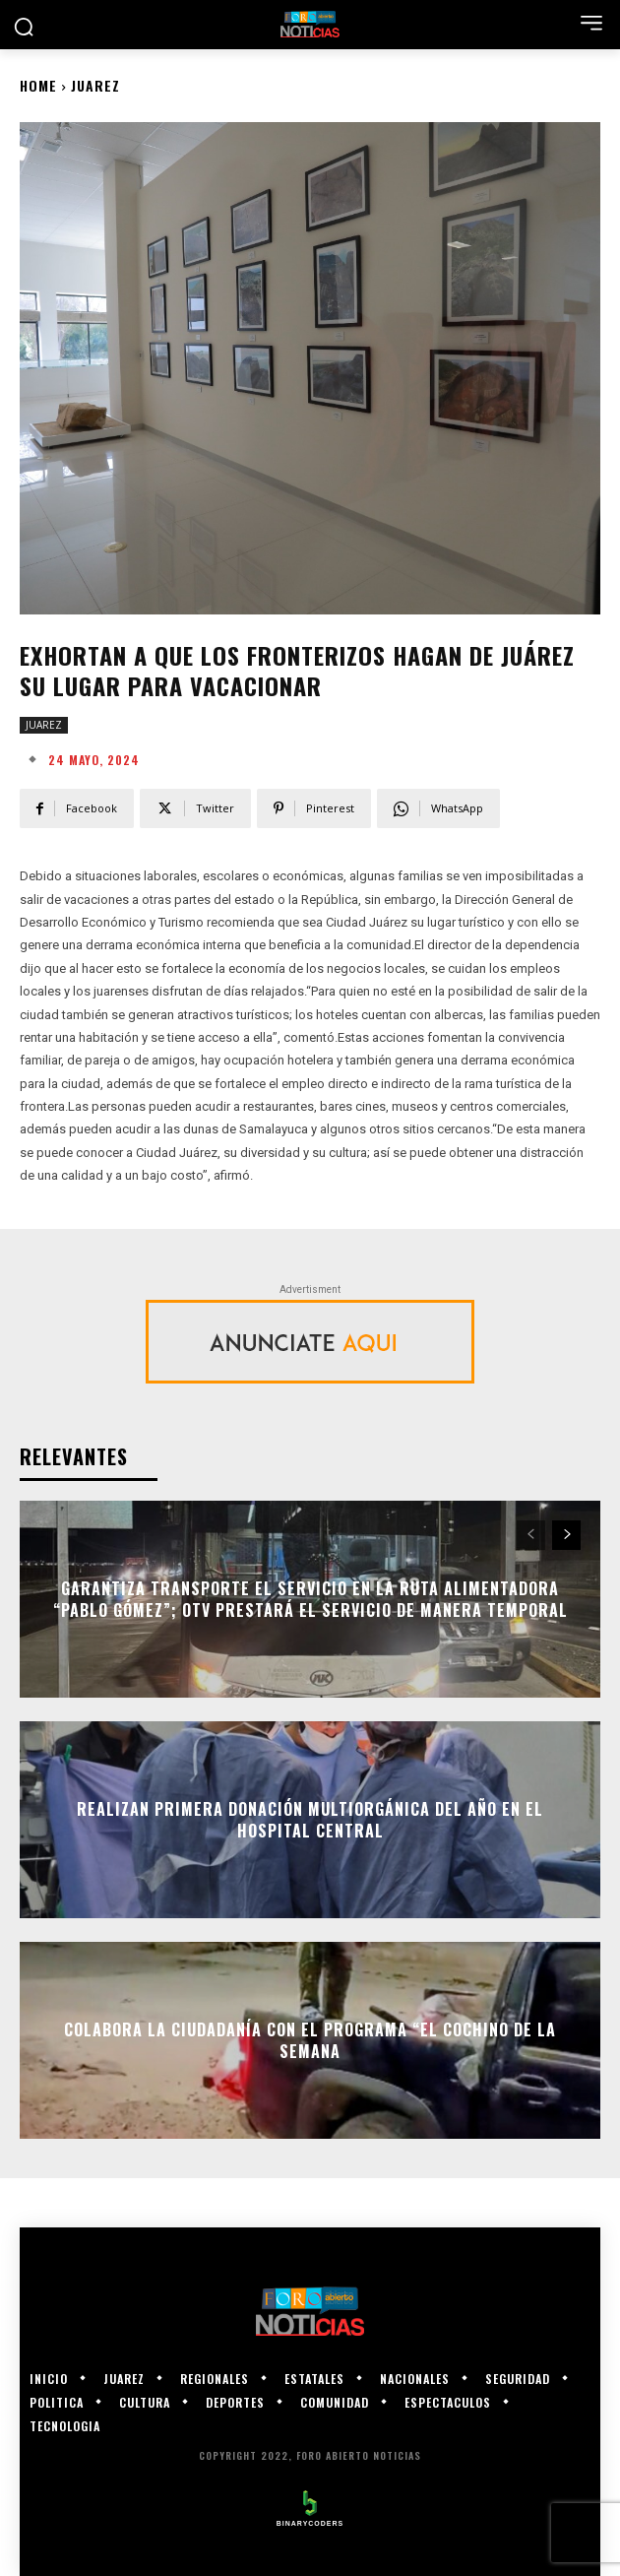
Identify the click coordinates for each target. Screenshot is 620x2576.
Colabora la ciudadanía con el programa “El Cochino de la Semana (310, 2039)
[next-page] (566, 1535)
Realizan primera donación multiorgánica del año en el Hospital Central (310, 1818)
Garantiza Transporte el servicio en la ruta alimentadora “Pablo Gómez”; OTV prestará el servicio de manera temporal (310, 1598)
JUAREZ (95, 85)
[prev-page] (531, 1535)
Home (38, 85)
